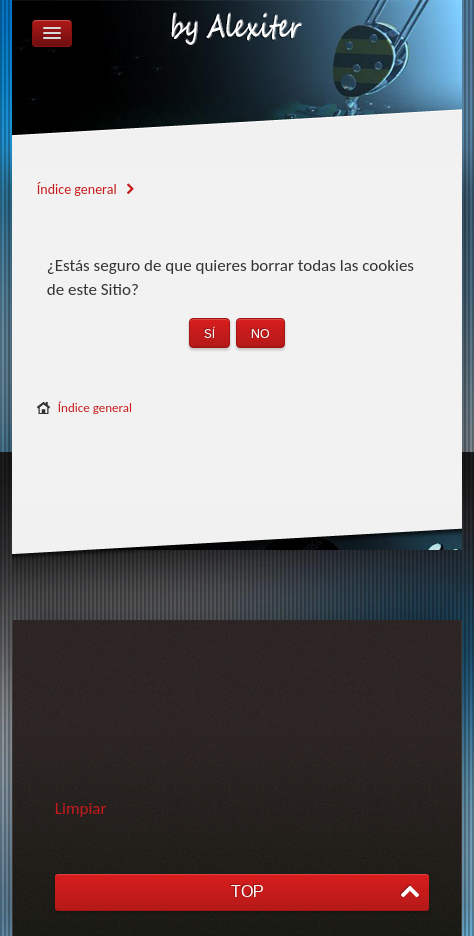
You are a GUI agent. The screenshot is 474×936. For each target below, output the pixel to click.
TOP (247, 891)
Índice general (95, 407)
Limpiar (81, 808)
